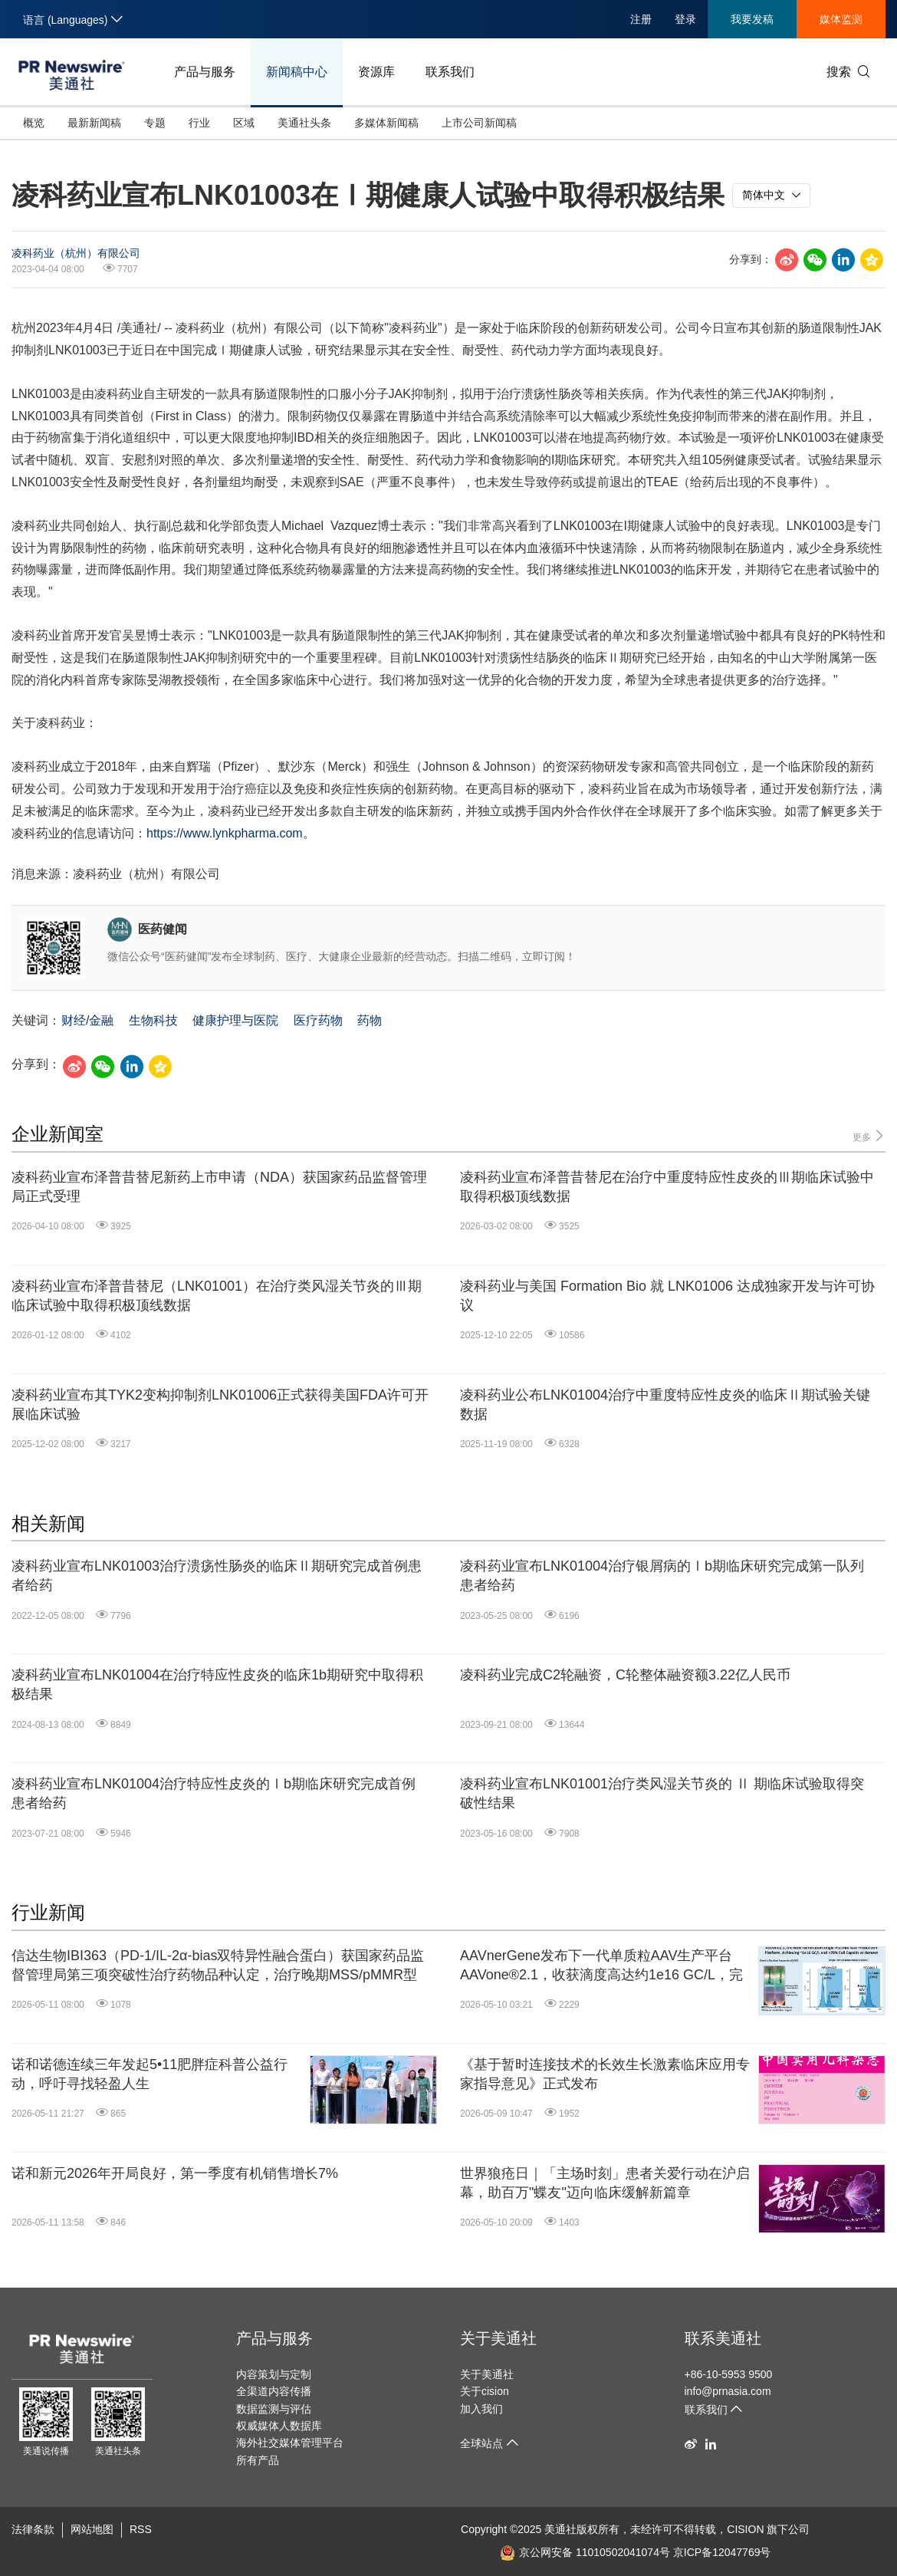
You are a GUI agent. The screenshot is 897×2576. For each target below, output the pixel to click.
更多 (869, 1136)
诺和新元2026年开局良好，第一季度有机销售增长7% (175, 2173)
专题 (155, 123)
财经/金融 (87, 1020)
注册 (641, 19)
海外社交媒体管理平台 (289, 2442)
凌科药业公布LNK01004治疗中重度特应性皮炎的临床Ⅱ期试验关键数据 (665, 1404)
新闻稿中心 (296, 71)
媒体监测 (841, 19)
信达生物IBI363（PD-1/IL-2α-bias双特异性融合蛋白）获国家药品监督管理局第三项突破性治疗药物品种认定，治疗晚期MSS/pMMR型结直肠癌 (218, 1966)
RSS (141, 2529)
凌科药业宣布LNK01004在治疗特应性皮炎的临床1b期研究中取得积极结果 (217, 1684)
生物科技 (153, 1020)
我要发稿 (752, 19)
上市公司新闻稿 (479, 123)
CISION (745, 2529)
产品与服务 (204, 71)
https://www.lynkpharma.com (224, 833)
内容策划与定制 (273, 2374)
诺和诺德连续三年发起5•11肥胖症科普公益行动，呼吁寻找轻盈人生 (150, 2074)
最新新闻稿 (94, 123)
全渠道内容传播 (273, 2391)
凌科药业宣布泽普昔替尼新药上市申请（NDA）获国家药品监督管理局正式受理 (219, 1187)
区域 (244, 123)
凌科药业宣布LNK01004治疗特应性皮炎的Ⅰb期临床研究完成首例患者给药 (214, 1793)
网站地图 (92, 2529)
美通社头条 (304, 123)
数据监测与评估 (273, 2409)
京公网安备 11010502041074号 (585, 2552)
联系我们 (450, 71)
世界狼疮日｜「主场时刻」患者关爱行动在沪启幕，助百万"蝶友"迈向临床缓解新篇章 (605, 2183)
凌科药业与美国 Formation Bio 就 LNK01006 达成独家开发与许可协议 (667, 1295)
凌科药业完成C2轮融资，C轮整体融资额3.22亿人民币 (625, 1675)
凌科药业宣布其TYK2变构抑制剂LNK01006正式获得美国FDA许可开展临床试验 (220, 1404)
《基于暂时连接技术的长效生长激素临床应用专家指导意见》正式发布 (605, 2074)
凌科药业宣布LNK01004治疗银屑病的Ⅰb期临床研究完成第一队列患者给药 (662, 1575)
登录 (685, 19)
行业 (199, 123)
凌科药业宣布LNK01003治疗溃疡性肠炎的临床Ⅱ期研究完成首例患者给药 (217, 1575)
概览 (33, 123)
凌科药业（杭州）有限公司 (76, 253)
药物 (369, 1020)
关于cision (484, 2391)
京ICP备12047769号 (722, 2552)
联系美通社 (723, 2338)
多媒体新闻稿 (386, 123)
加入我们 (481, 2409)
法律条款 (33, 2529)
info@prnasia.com (728, 2391)
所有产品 (257, 2460)
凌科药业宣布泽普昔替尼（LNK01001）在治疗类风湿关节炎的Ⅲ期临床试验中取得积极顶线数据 (217, 1295)
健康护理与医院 (235, 1020)
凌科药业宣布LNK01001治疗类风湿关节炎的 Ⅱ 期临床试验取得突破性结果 (662, 1793)
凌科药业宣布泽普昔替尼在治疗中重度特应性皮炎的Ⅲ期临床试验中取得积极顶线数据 (667, 1187)
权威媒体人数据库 (279, 2426)
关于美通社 (498, 2338)
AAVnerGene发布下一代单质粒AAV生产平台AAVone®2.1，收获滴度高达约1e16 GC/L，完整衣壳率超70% (601, 1966)
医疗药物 (318, 1020)
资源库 (376, 71)
